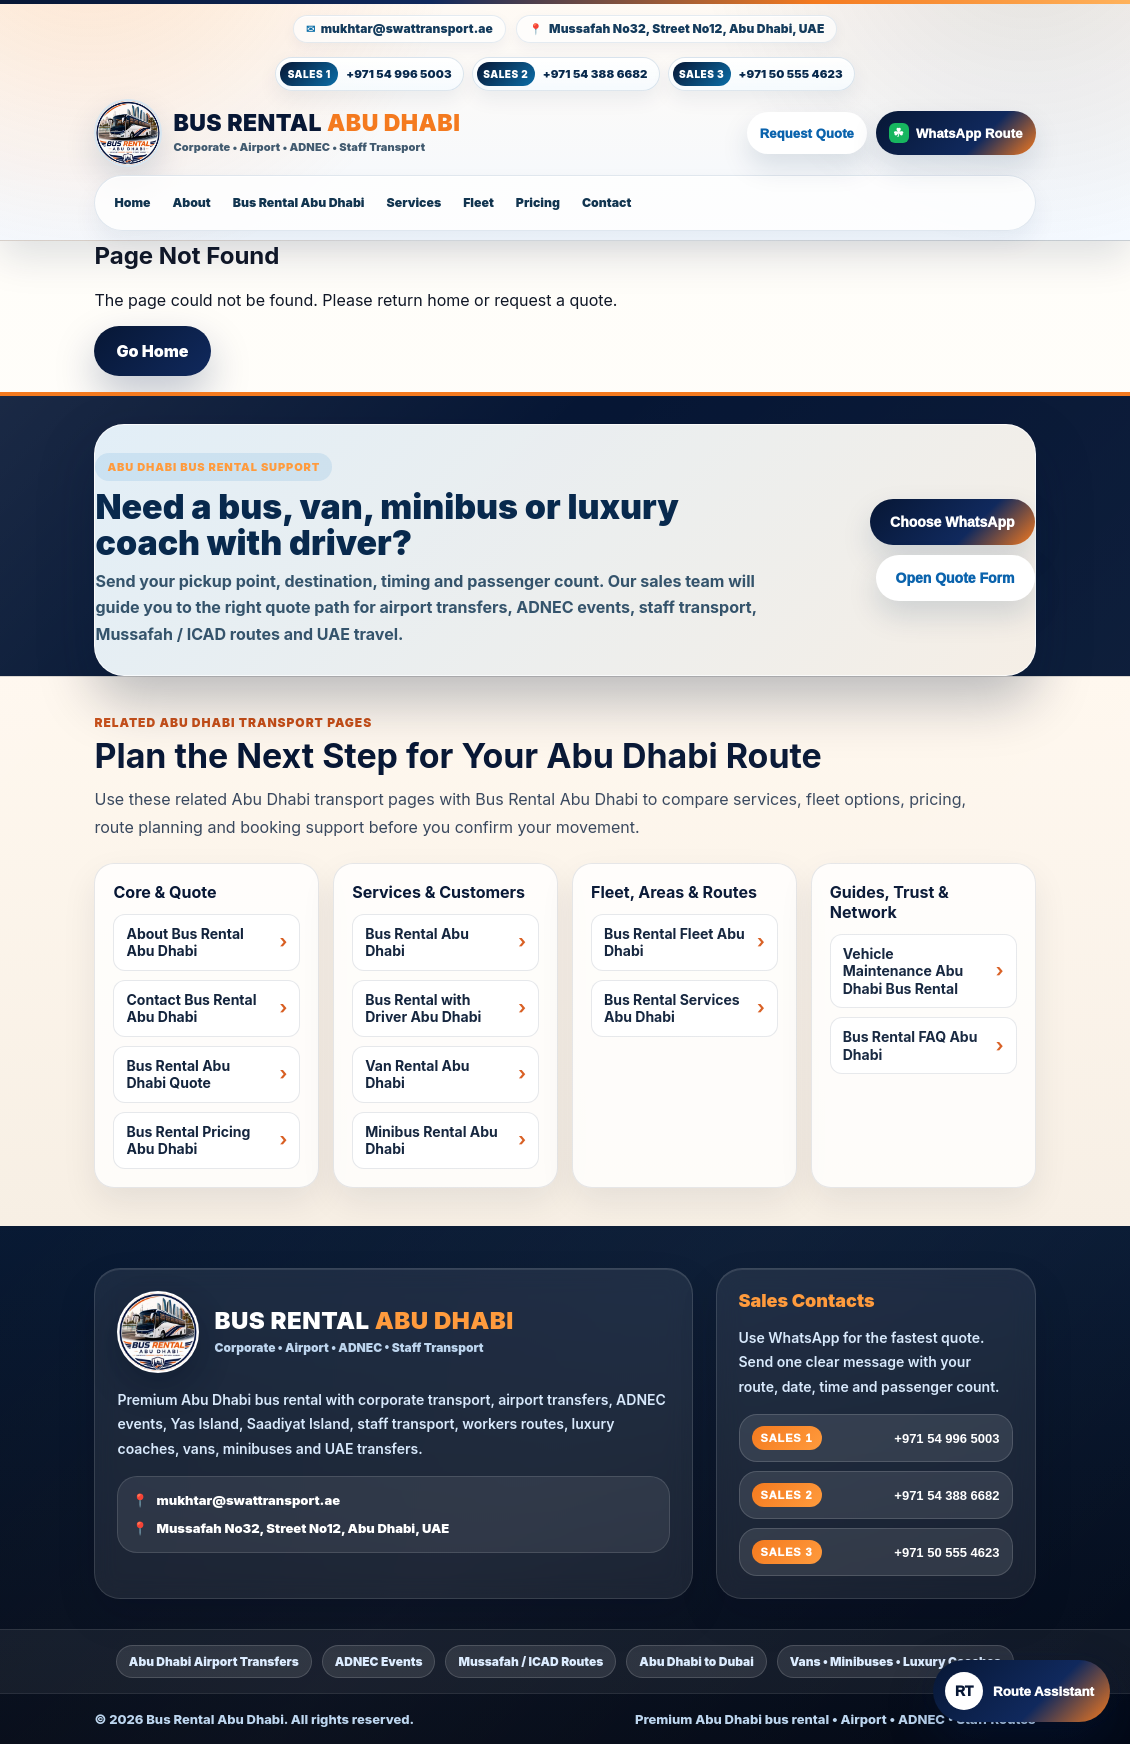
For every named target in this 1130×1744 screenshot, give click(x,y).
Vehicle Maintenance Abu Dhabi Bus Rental (903, 971)
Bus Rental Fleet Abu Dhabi (674, 942)
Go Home (152, 351)
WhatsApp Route (956, 133)
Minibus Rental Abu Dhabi (431, 1140)
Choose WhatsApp (952, 522)
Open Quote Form (955, 578)
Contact (607, 202)
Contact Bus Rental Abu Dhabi (191, 1008)
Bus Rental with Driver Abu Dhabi (423, 1008)
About (191, 202)
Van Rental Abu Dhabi (417, 1074)
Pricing (538, 202)
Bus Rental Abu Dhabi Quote (178, 1074)
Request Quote (807, 133)
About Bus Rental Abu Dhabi (184, 942)
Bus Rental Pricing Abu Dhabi (188, 1140)
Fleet (478, 202)
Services (414, 202)
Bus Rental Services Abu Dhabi (672, 1008)
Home (132, 202)
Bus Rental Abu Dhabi (299, 202)
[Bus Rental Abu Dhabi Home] (416, 133)
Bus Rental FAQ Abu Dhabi (910, 1045)
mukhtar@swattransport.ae (407, 28)
